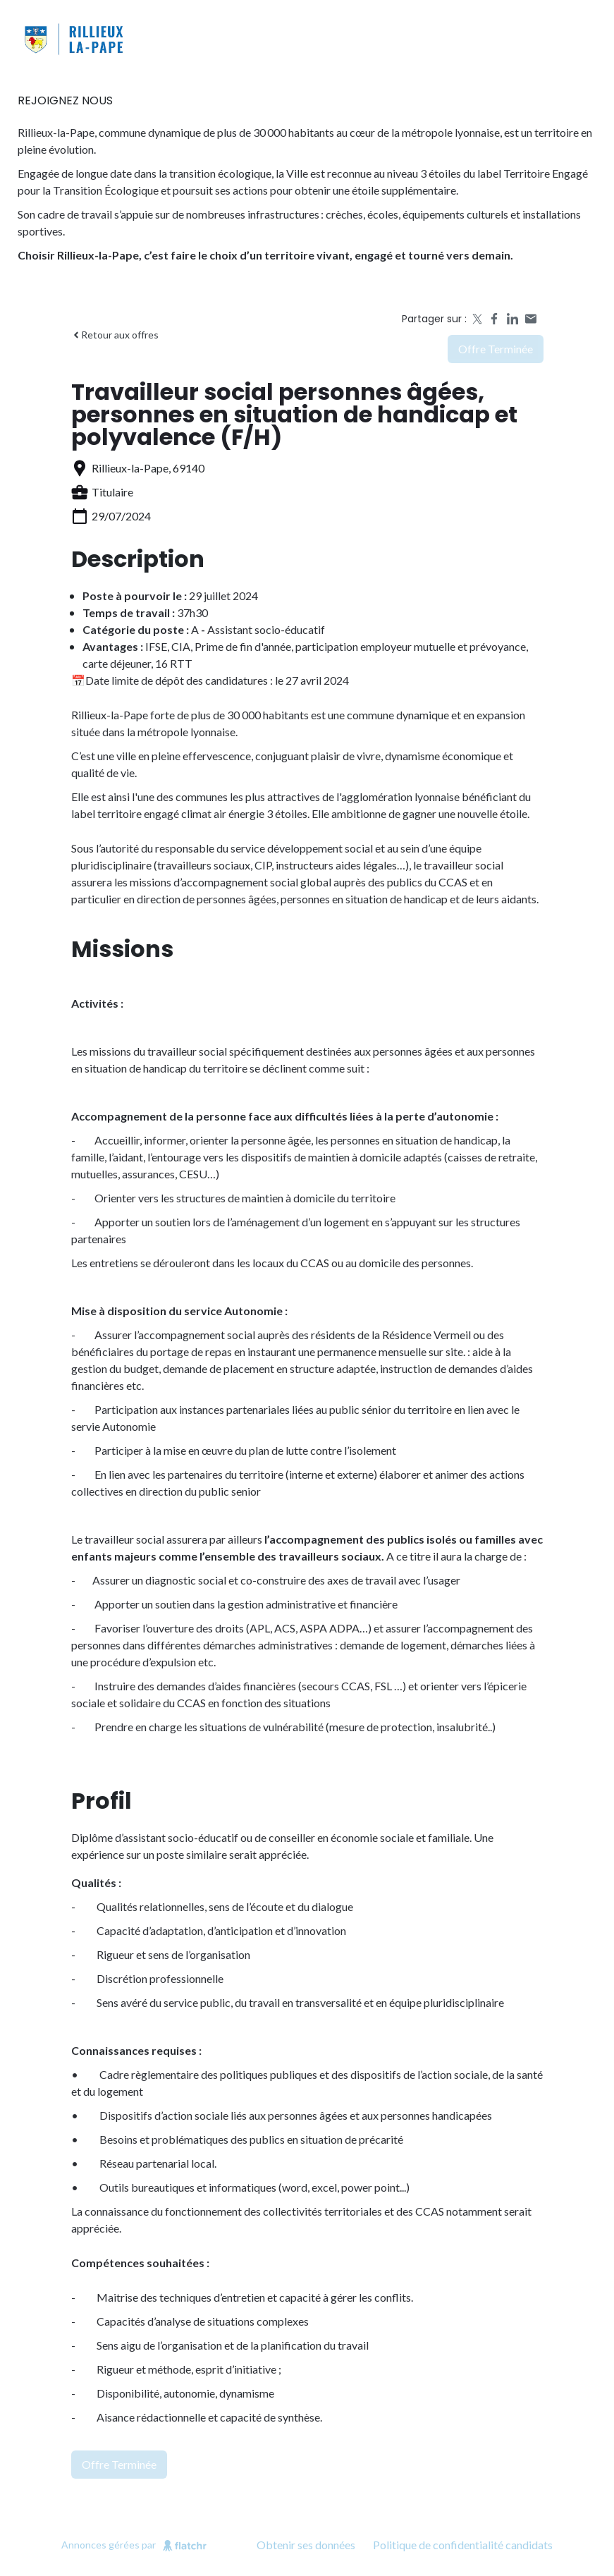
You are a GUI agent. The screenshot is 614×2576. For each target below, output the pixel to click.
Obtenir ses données (306, 2544)
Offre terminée (495, 348)
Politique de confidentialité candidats (463, 2544)
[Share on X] (475, 318)
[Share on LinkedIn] (512, 318)
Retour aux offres (115, 335)
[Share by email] (530, 318)
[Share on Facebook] (494, 318)
